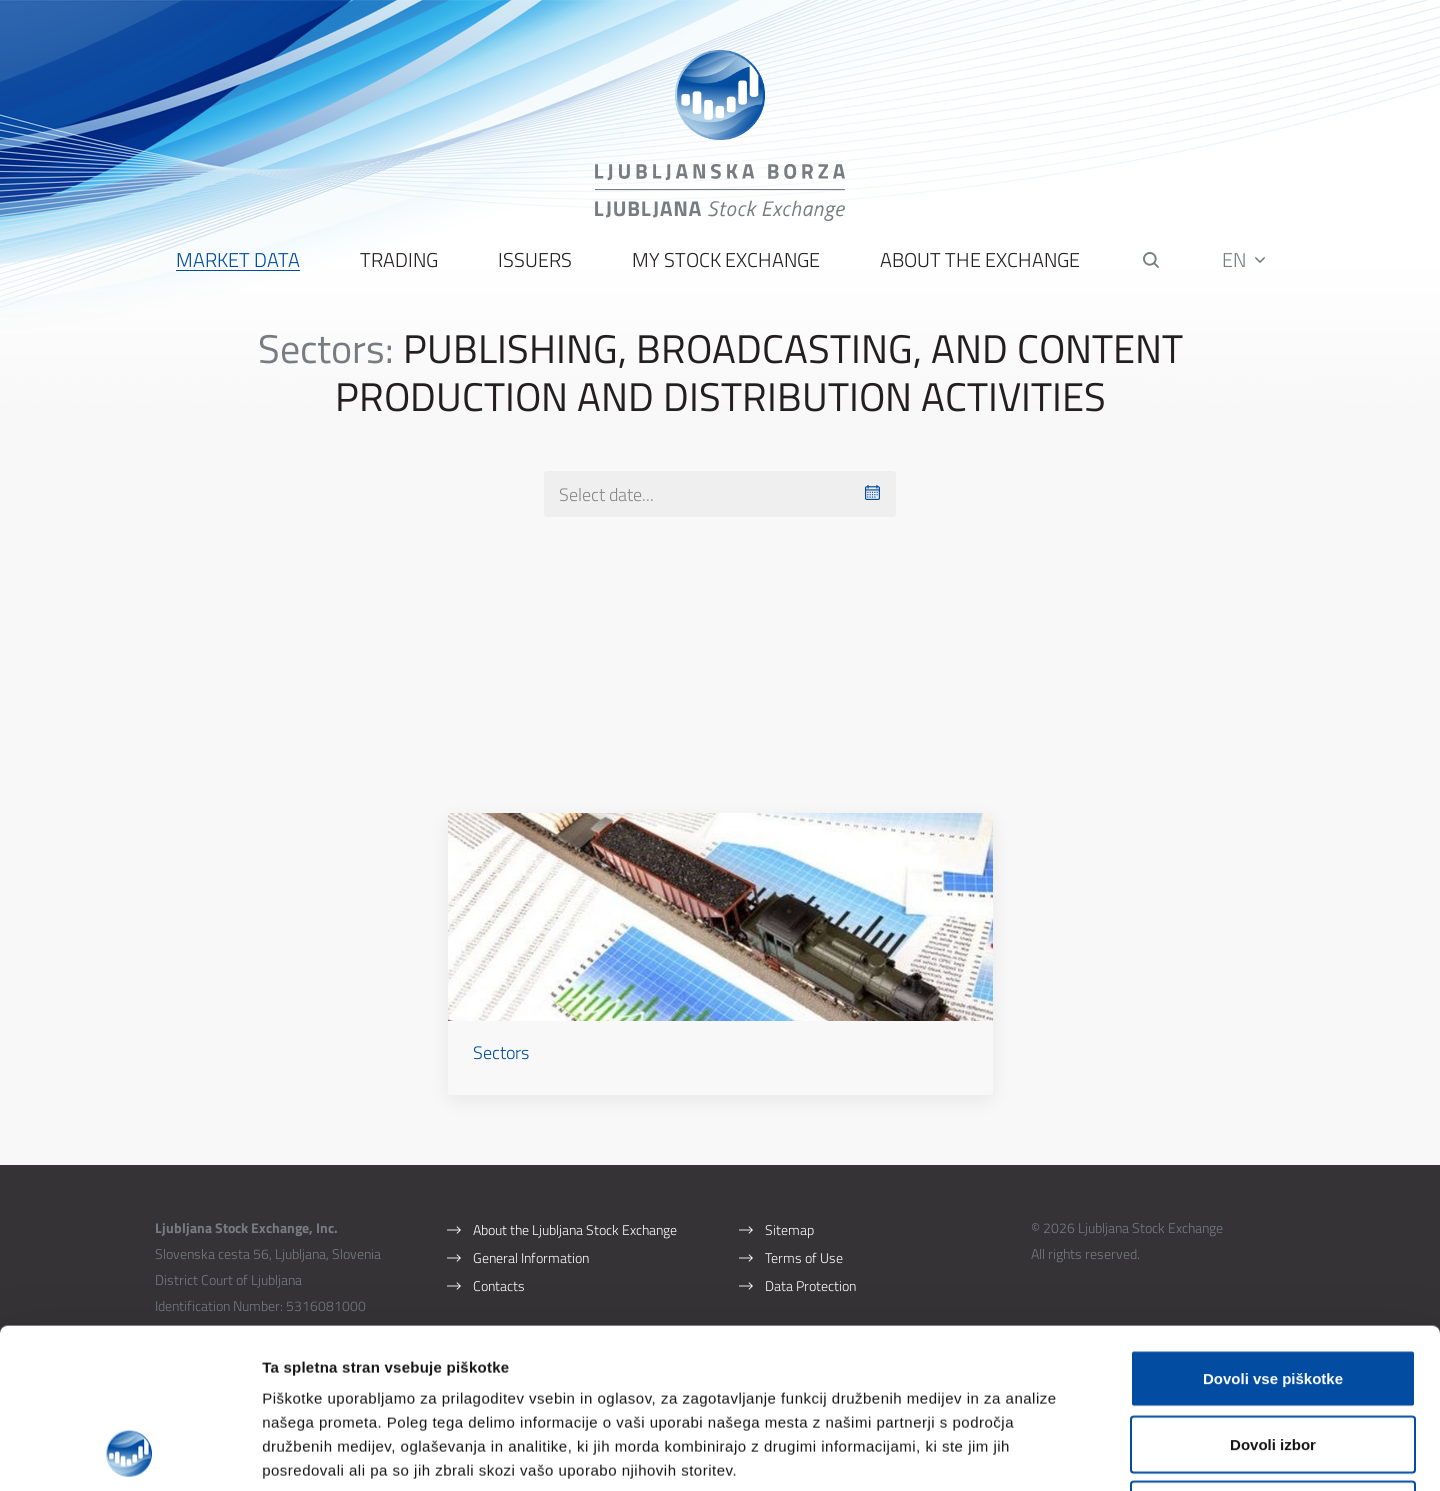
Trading (399, 260)
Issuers (535, 260)
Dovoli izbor (1273, 1294)
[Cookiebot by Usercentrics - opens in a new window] (129, 1452)
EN (1243, 259)
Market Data (238, 260)
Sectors (501, 1052)
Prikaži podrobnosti (1043, 1451)
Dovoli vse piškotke (1273, 1228)
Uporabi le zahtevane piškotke (1272, 1359)
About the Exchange (980, 260)
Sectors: (326, 348)
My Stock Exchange (726, 260)
